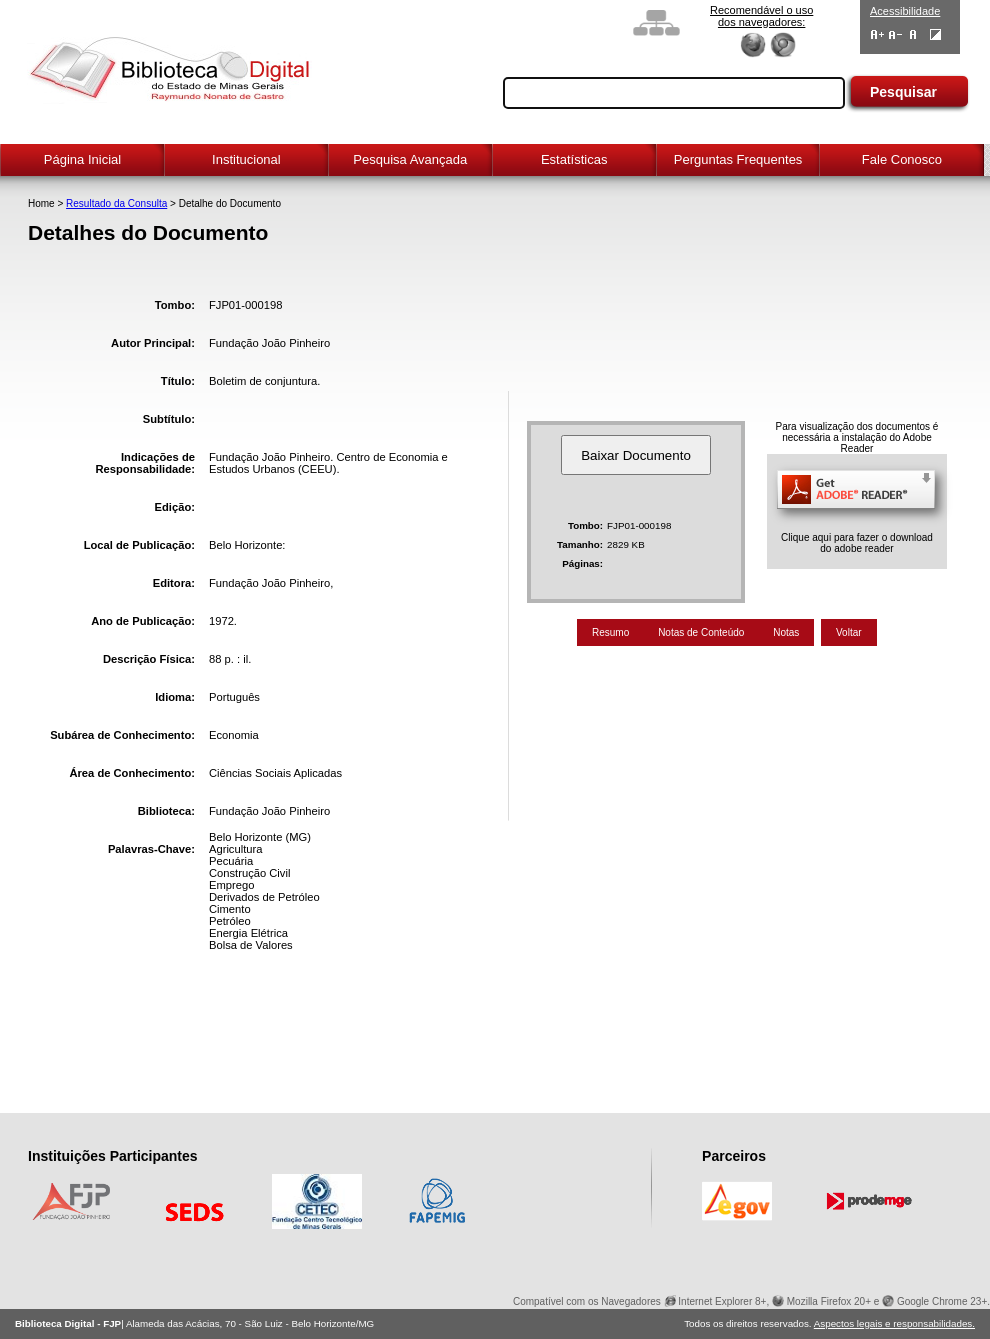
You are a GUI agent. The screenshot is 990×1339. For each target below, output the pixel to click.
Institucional (246, 159)
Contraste (935, 34)
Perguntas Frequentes (738, 159)
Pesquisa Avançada (410, 159)
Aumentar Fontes (877, 34)
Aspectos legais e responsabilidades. (894, 1323)
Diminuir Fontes (895, 34)
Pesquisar (903, 92)
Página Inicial (82, 159)
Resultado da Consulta (116, 203)
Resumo (610, 632)
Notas (786, 632)
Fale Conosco (902, 159)
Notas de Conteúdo (701, 632)
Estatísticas (574, 159)
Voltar (849, 632)
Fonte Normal (913, 34)
